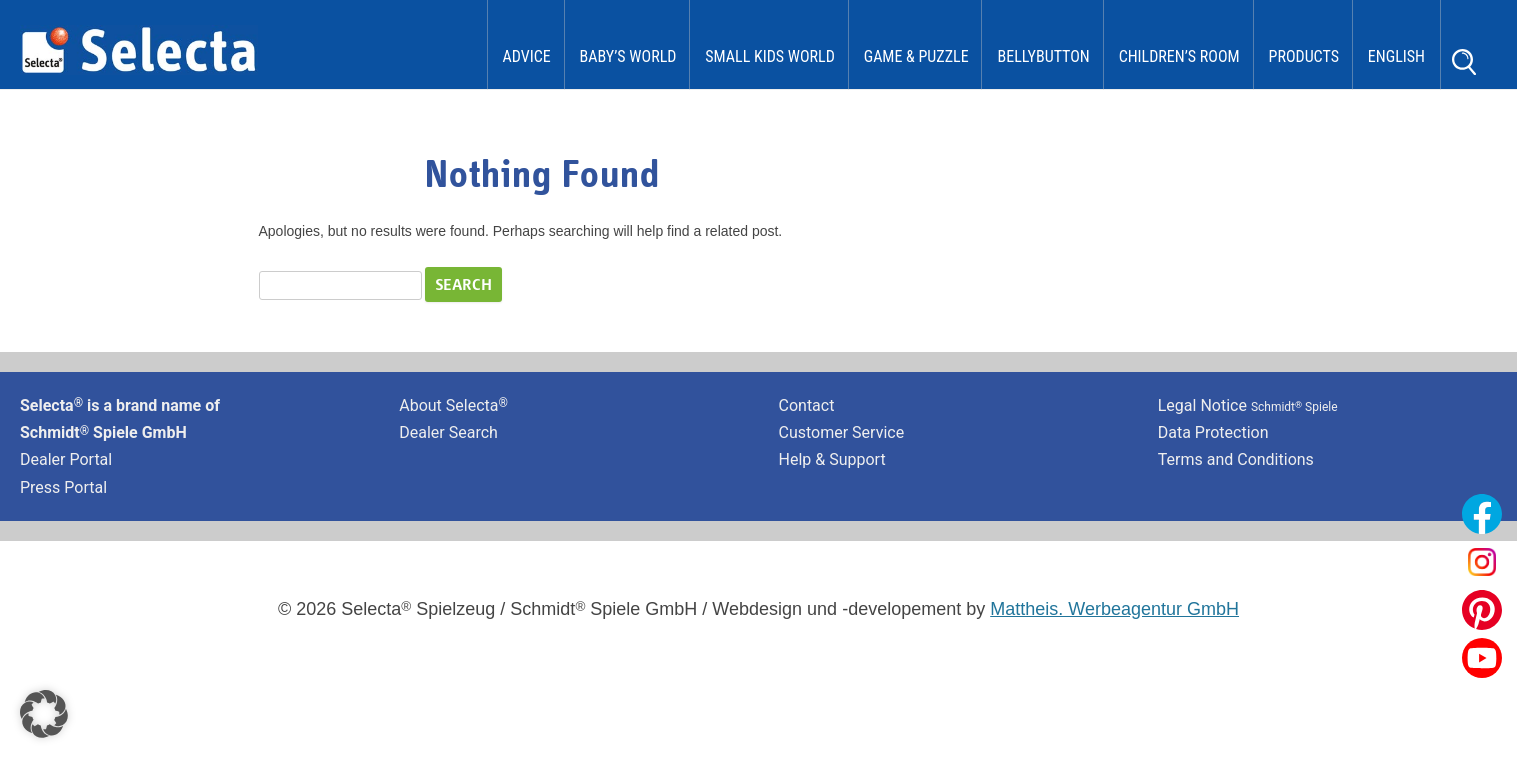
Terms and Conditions (1236, 459)
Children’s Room (1179, 56)
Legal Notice (1248, 405)
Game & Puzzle (916, 56)
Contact (807, 405)
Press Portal (63, 487)
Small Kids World (770, 56)
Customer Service (842, 432)
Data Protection (1213, 432)
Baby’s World (628, 56)
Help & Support (832, 459)
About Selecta (453, 405)
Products (1304, 56)
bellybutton (1043, 56)
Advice (527, 56)
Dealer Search (448, 432)
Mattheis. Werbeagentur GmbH (1114, 609)
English (1396, 56)
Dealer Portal (66, 459)
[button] (44, 714)
